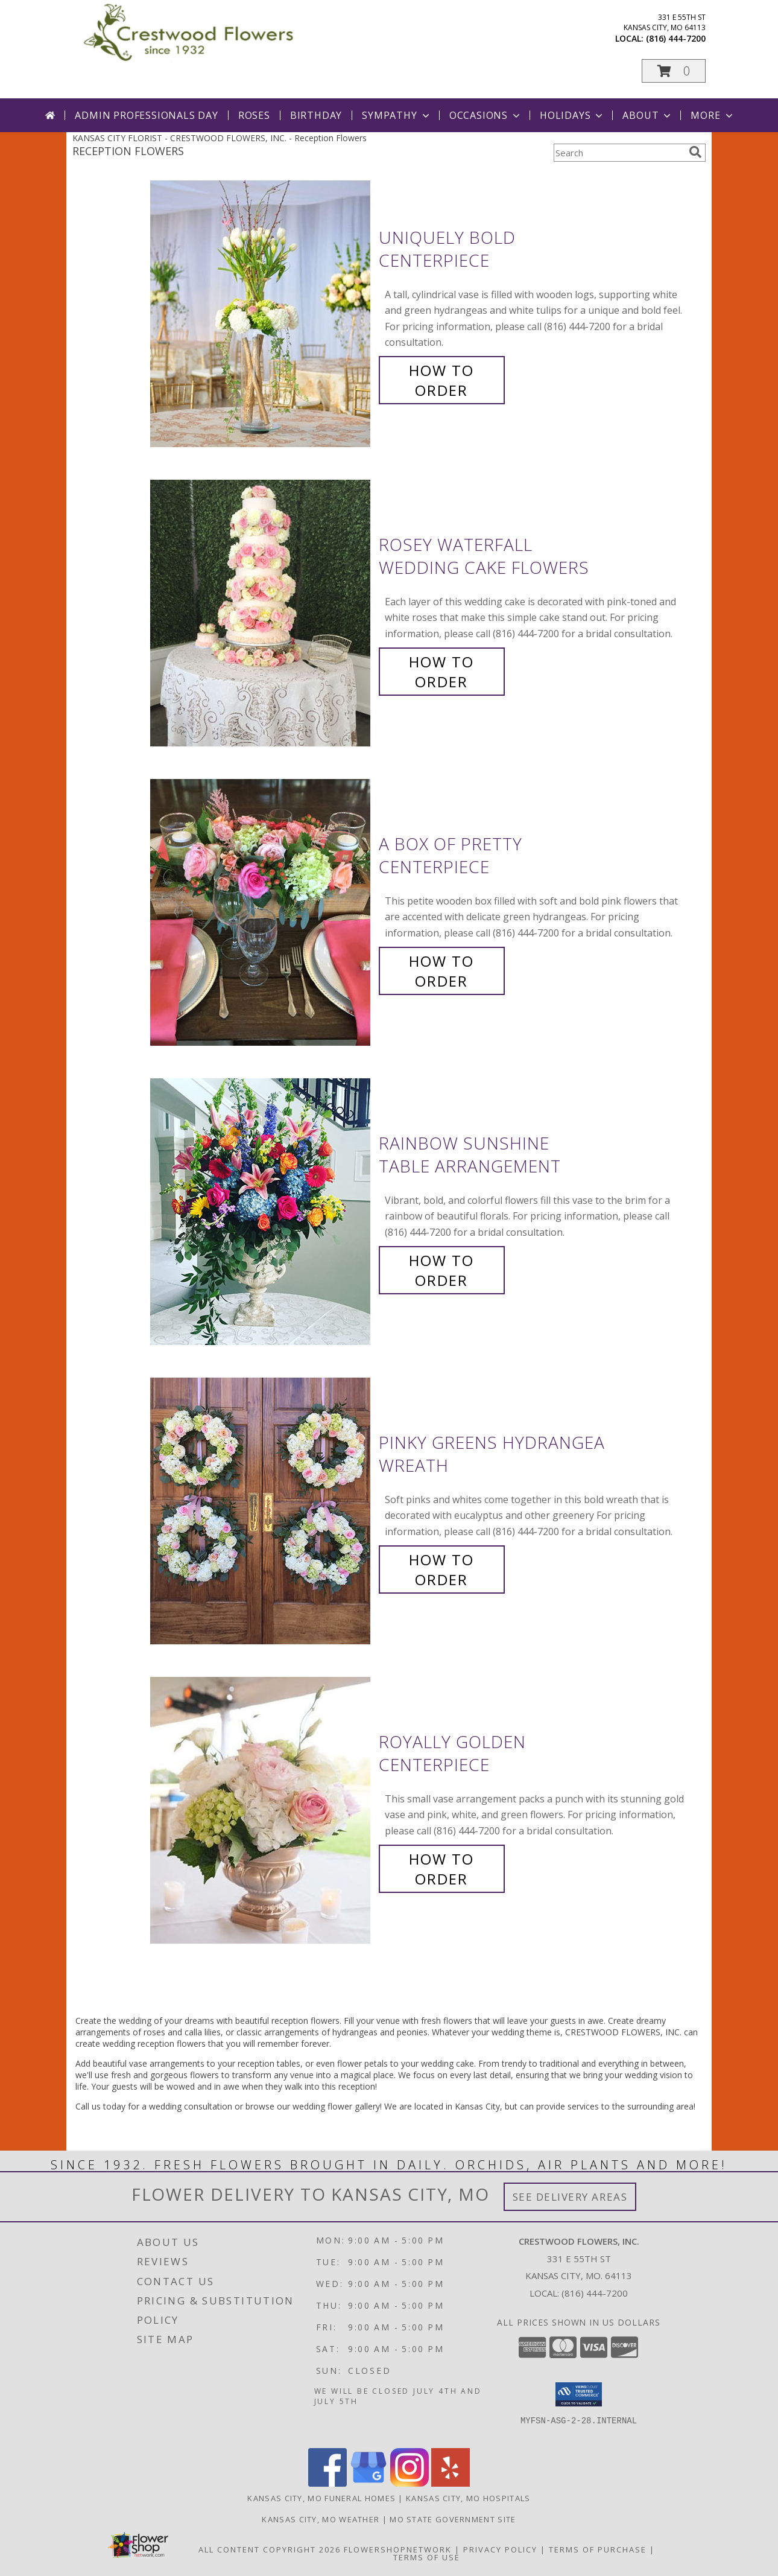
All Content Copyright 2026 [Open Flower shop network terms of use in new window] (269, 2549)
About (647, 115)
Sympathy (396, 115)
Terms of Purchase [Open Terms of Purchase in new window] (598, 2549)
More (713, 115)
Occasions (485, 115)
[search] (695, 152)
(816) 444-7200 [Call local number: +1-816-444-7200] (676, 38)
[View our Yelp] (450, 2483)
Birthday (316, 115)
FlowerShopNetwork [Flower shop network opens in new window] (398, 2549)
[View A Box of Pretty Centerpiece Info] (261, 912)
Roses (254, 115)
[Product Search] (618, 152)
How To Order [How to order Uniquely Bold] (441, 380)
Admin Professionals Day (146, 115)
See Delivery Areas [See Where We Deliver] (570, 2197)
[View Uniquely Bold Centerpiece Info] (261, 314)
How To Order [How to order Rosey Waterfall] (441, 672)
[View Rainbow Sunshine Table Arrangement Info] (261, 1212)
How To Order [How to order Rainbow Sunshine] (441, 1270)
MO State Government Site (453, 2519)
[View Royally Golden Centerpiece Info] (261, 1810)
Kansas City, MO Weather (320, 2519)
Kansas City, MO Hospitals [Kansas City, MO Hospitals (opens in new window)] (468, 2498)
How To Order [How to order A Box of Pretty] (441, 971)
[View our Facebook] (327, 2483)
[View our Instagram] (409, 2483)
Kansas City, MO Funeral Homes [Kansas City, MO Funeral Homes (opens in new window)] (321, 2498)
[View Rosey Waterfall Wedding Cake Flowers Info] (261, 613)
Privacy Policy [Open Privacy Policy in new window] (500, 2549)
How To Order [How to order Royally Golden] (441, 1869)
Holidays (572, 115)
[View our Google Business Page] (368, 2483)
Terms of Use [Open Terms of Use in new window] (426, 2557)
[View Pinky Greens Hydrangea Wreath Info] (261, 1511)
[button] (674, 71)
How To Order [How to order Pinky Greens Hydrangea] (441, 1569)
